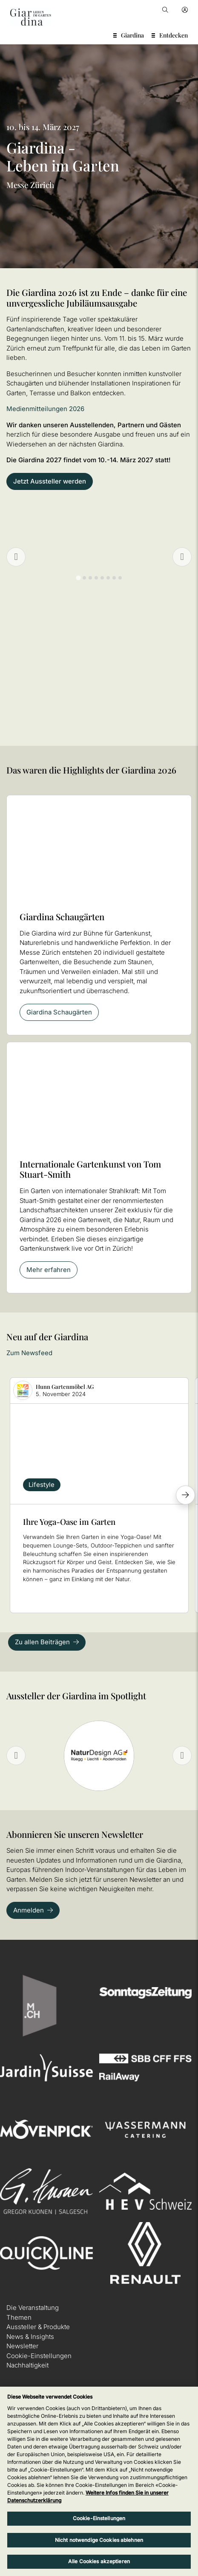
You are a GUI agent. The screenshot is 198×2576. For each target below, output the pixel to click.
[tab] (78, 577)
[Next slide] (182, 1755)
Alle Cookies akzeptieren (99, 2561)
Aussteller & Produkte (38, 2327)
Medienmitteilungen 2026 (45, 409)
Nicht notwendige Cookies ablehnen (99, 2540)
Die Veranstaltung (32, 2308)
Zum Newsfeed (29, 1353)
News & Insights (30, 2337)
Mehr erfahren (48, 1270)
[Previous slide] (16, 557)
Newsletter (22, 2346)
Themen (19, 2317)
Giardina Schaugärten (59, 1012)
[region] (99, 2481)
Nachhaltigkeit (27, 2365)
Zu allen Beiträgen (42, 1642)
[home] (30, 17)
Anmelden (28, 1910)
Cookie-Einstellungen (39, 2356)
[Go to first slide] (182, 557)
